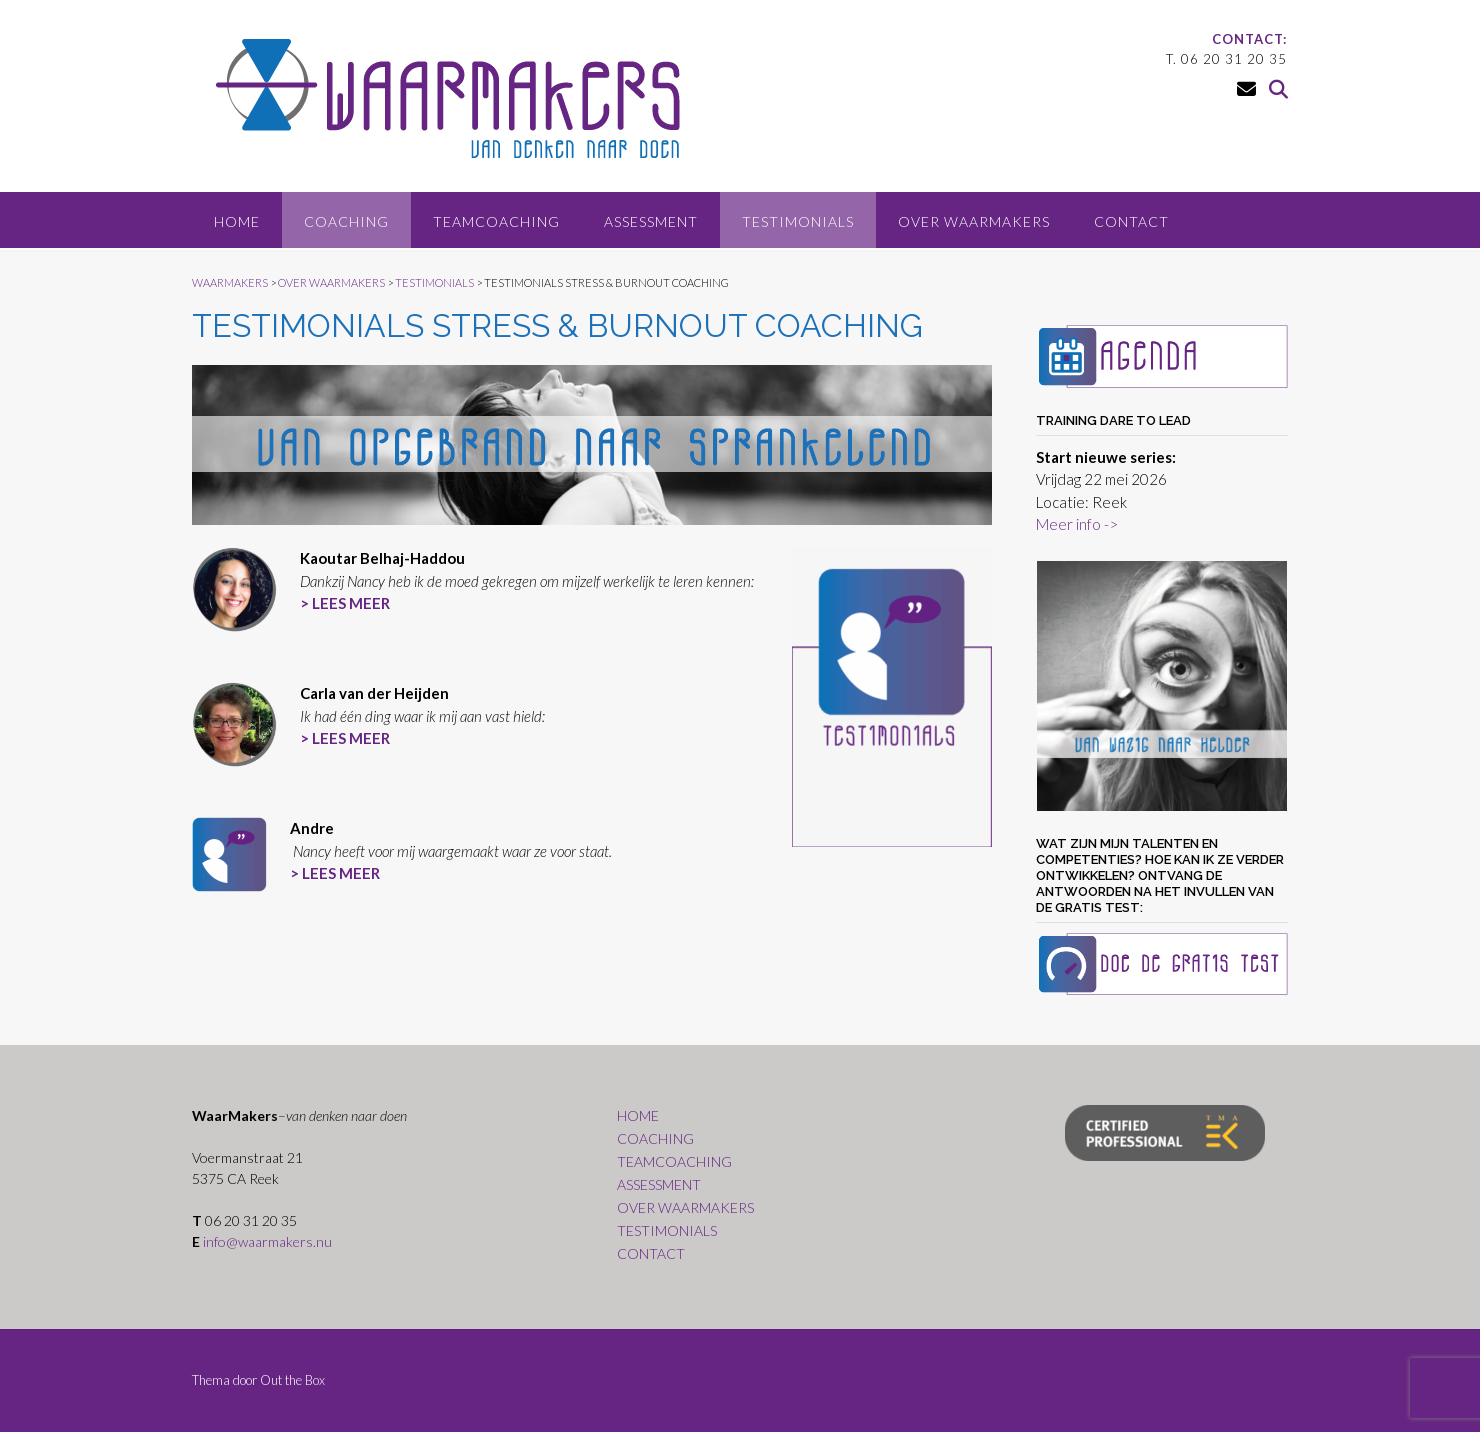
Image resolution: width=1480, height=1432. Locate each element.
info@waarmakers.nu (267, 1241)
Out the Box (292, 1380)
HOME (237, 221)
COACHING (346, 221)
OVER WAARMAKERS (974, 221)
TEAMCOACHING (496, 221)
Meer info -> (1077, 524)
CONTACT (1131, 221)
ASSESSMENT (651, 221)
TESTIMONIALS (798, 221)
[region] (1162, 686)
